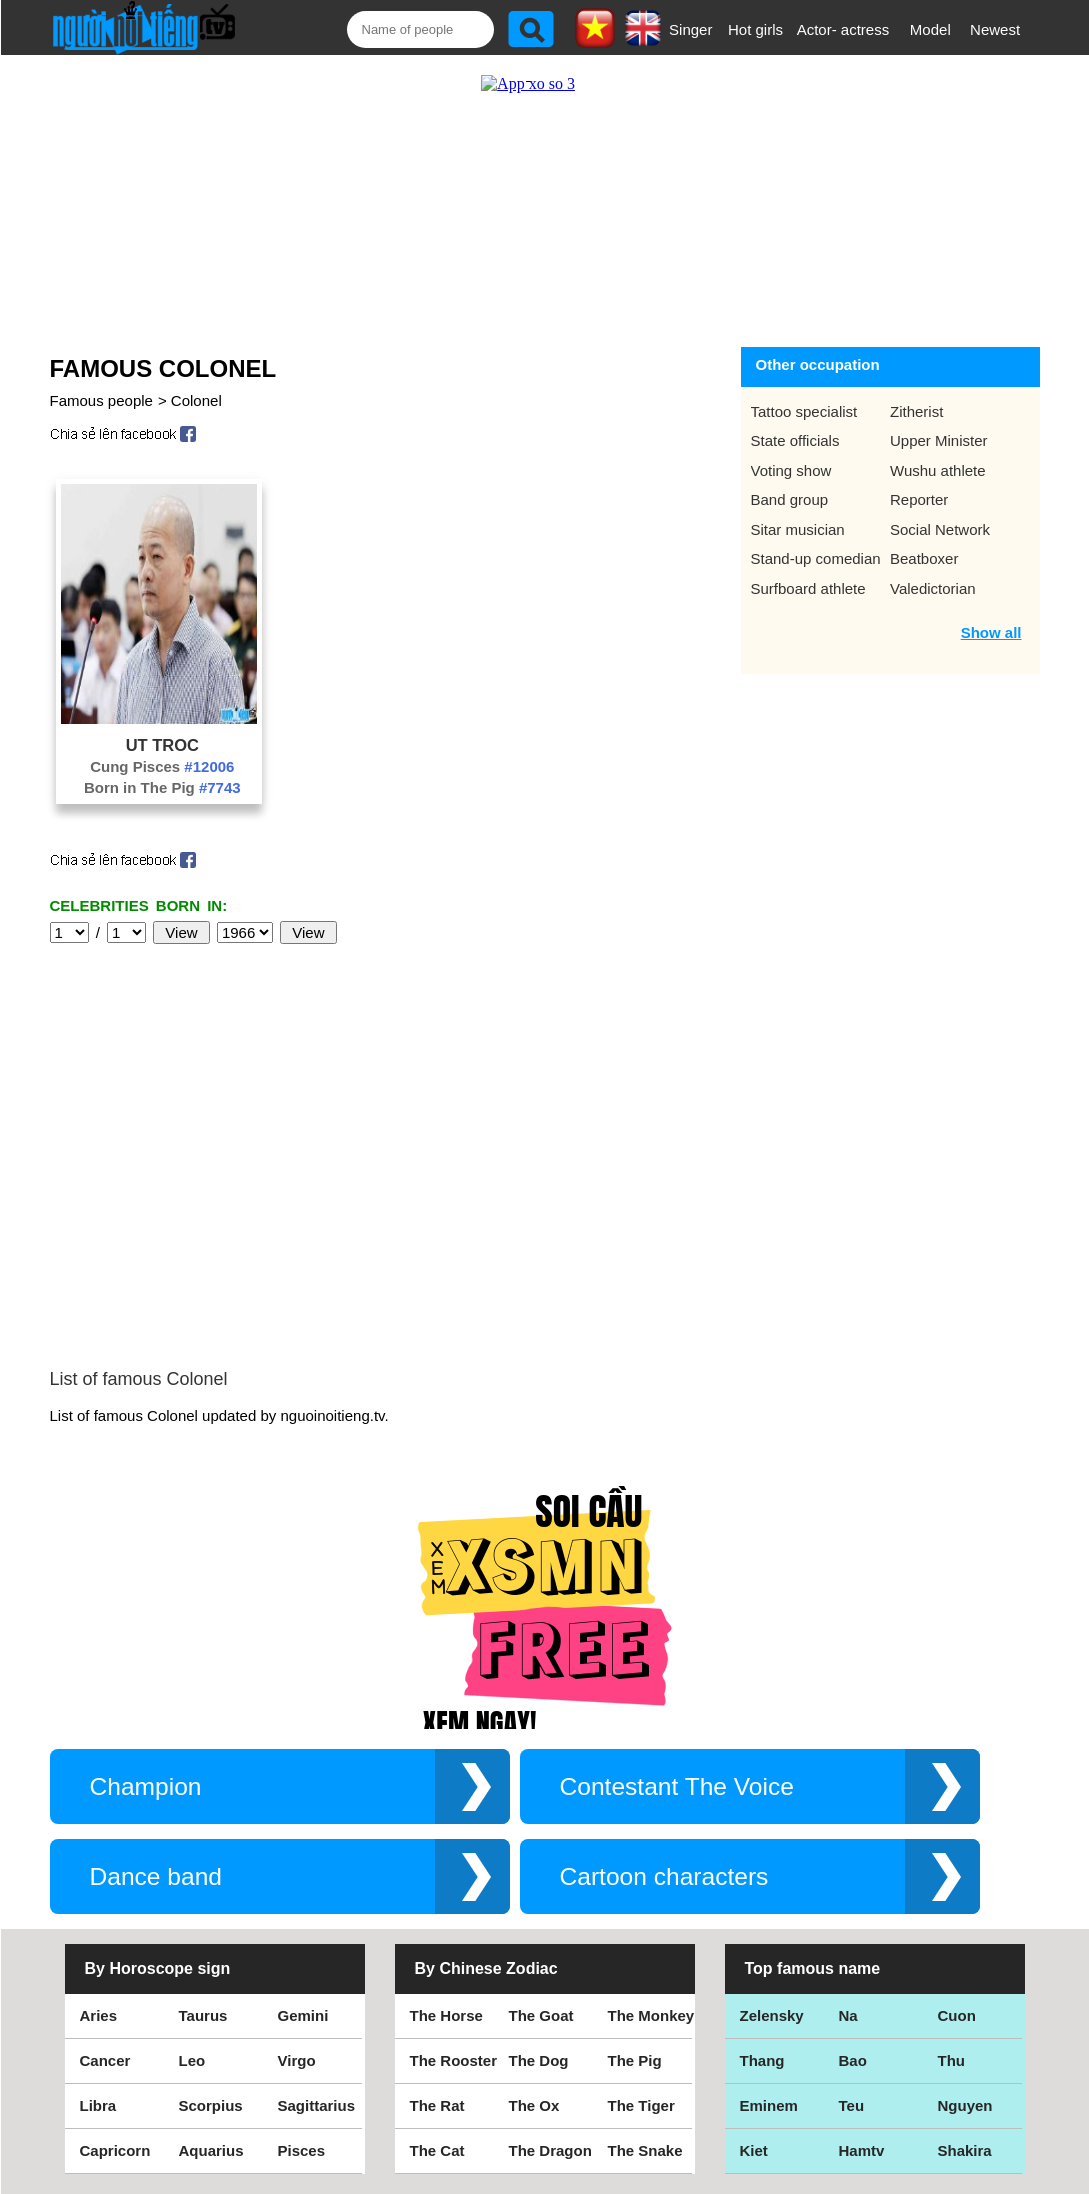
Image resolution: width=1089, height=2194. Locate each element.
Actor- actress (843, 29)
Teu (852, 2105)
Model (930, 29)
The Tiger (641, 2105)
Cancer (105, 2060)
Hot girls (755, 29)
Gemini (303, 2015)
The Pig (635, 2060)
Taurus (203, 2015)
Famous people (101, 400)
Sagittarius (317, 2105)
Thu (952, 2060)
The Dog (539, 2060)
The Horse (446, 2015)
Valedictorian (933, 588)
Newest (995, 29)
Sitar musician (798, 529)
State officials (795, 440)
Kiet (754, 2150)
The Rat (437, 2105)
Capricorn (115, 2150)
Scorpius (211, 2105)
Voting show (791, 470)
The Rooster (454, 2060)
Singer (690, 29)
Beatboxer (924, 558)
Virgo (297, 2060)
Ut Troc (162, 745)
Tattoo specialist (804, 411)
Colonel (196, 400)
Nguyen (965, 2105)
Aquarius (211, 2150)
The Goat (541, 2015)
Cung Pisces (162, 766)
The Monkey (651, 2015)
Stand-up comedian (816, 558)
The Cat (437, 2150)
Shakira (965, 2150)
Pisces (302, 2150)
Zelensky (772, 2015)
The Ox (534, 2105)
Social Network (940, 529)
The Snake (645, 2150)
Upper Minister (939, 440)
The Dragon (550, 2150)
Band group (790, 499)
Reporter (919, 499)
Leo (192, 2060)
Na (848, 2015)
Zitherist (916, 411)
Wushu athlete (938, 470)
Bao (853, 2060)
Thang (762, 2060)
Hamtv (862, 2150)
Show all (991, 632)
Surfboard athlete (808, 588)
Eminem (769, 2105)
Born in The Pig (162, 787)
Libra (98, 2105)
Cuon (957, 2015)
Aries (99, 2015)
